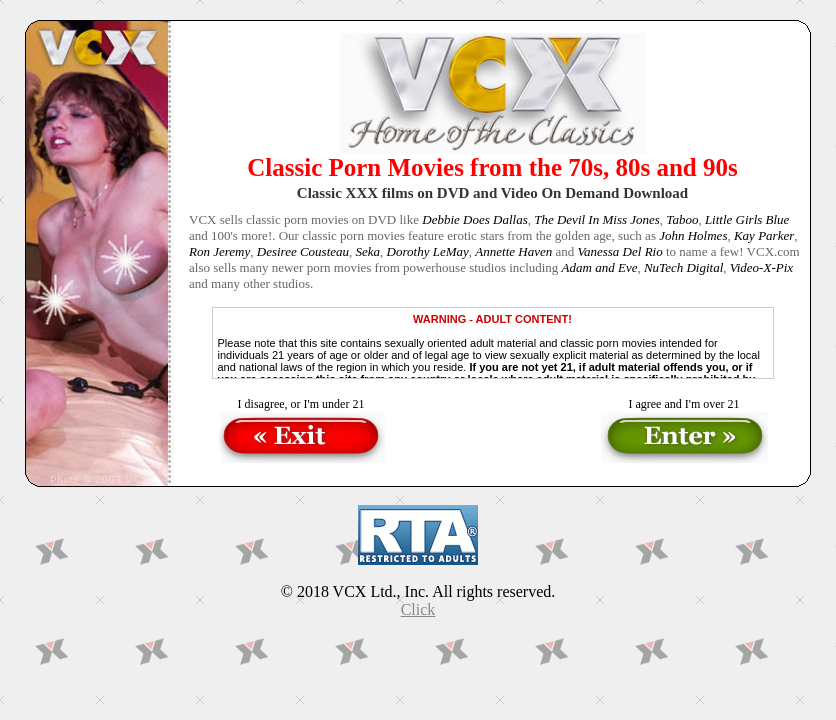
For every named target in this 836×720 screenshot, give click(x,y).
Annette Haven (513, 251)
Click (418, 609)
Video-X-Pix (761, 267)
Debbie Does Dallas (474, 219)
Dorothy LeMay (428, 251)
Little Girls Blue (747, 219)
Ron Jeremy (219, 251)
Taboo (682, 219)
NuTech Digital (683, 267)
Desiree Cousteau (303, 251)
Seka (368, 251)
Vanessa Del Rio (619, 251)
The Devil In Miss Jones (597, 219)
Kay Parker (764, 235)
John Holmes (693, 235)
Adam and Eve (600, 267)
